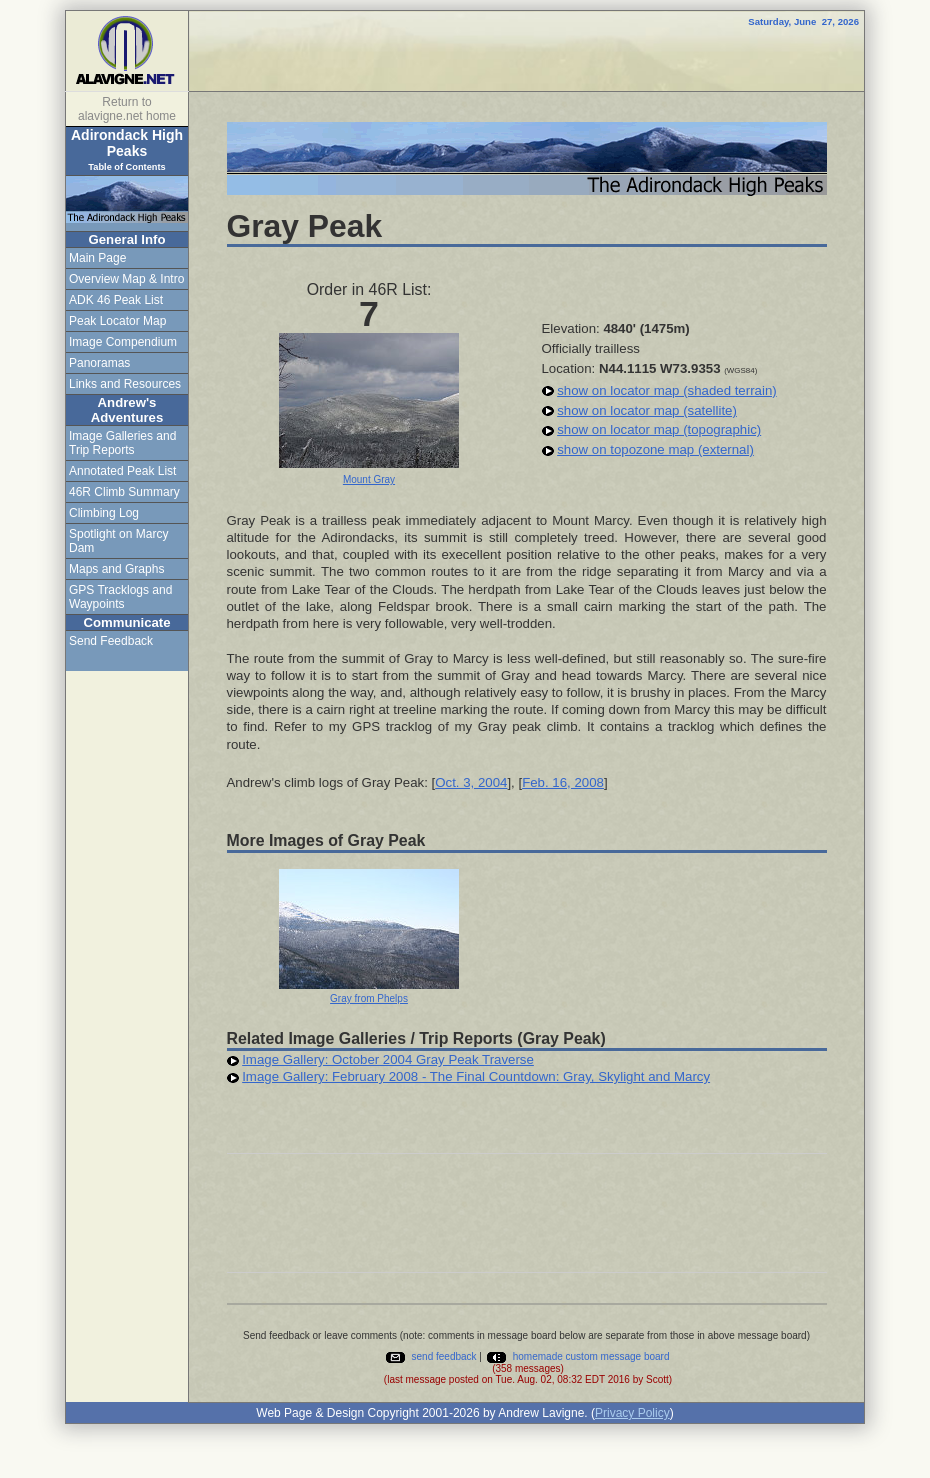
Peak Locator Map (117, 321)
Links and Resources (125, 384)
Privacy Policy (632, 1413)
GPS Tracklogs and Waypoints (120, 597)
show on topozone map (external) (655, 449)
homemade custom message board (577, 1356)
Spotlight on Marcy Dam (118, 541)
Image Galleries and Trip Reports (122, 443)
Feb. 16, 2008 (563, 782)
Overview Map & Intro (126, 279)
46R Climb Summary (124, 492)
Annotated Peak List (122, 471)
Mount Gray (369, 479)
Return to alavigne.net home (127, 109)
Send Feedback (111, 641)
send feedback (430, 1356)
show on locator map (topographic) (659, 429)
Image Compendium (123, 342)
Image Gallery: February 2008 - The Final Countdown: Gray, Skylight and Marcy (476, 1076)
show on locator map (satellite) (647, 410)
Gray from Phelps (369, 998)
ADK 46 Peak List (116, 300)
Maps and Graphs (116, 569)
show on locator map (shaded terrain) (666, 390)
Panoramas (99, 363)
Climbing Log (104, 513)
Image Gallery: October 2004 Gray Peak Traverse (388, 1059)
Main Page (97, 258)
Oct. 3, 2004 (471, 782)
